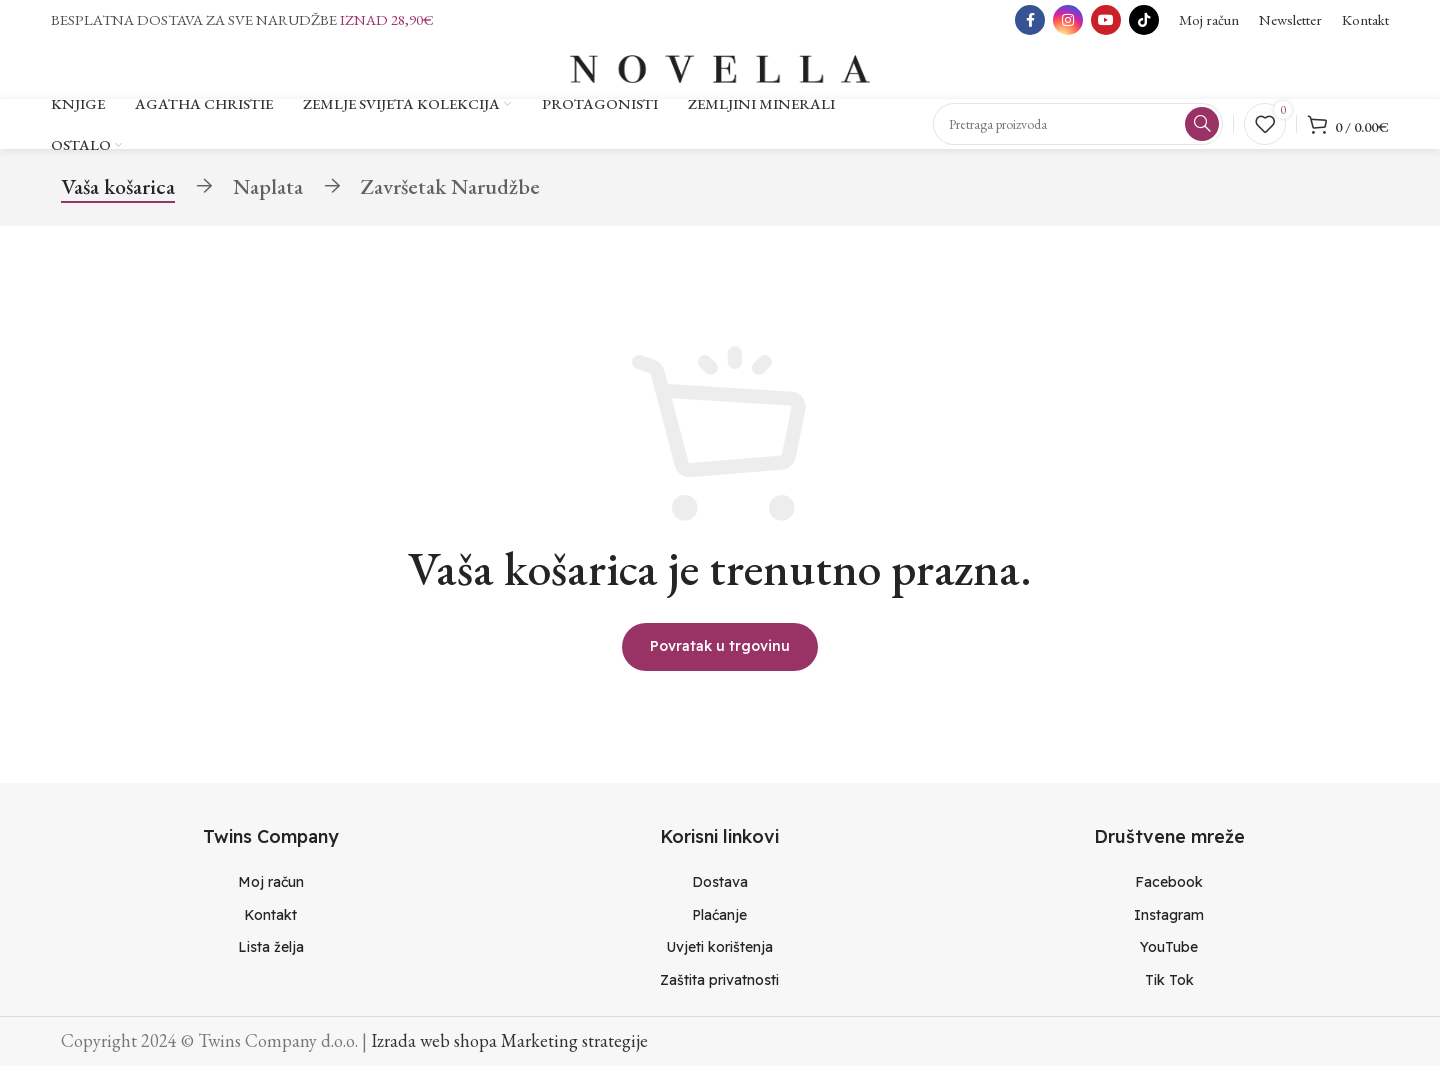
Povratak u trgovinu (720, 647)
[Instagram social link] (1068, 20)
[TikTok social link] (1144, 20)
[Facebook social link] (1030, 20)
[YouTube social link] (1106, 20)
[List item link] (270, 883)
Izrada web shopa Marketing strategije (509, 1041)
